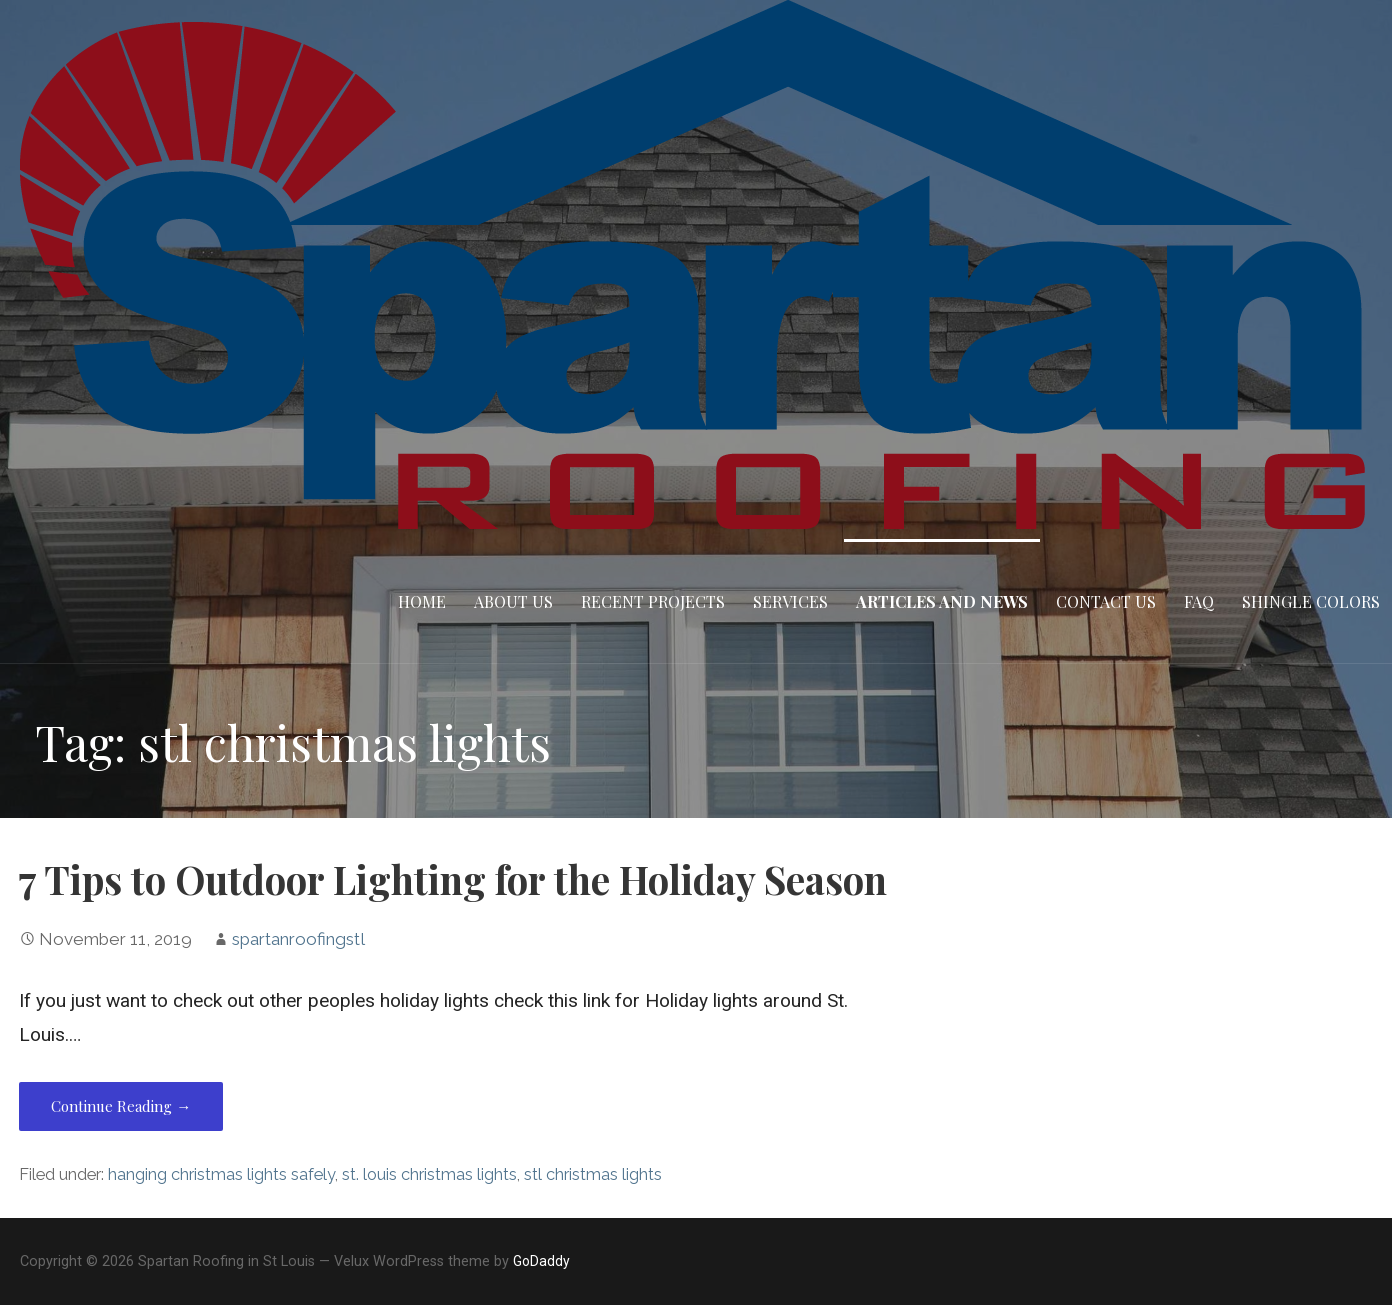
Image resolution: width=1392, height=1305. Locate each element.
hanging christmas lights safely (221, 1174)
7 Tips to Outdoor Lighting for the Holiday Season (453, 879)
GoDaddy (541, 1261)
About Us (513, 601)
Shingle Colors (1311, 601)
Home (422, 601)
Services (790, 601)
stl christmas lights (593, 1174)
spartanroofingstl (298, 939)
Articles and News (942, 601)
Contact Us (1106, 601)
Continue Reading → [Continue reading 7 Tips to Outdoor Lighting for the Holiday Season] (121, 1106)
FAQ (1199, 601)
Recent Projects (653, 601)
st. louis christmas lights (429, 1174)
